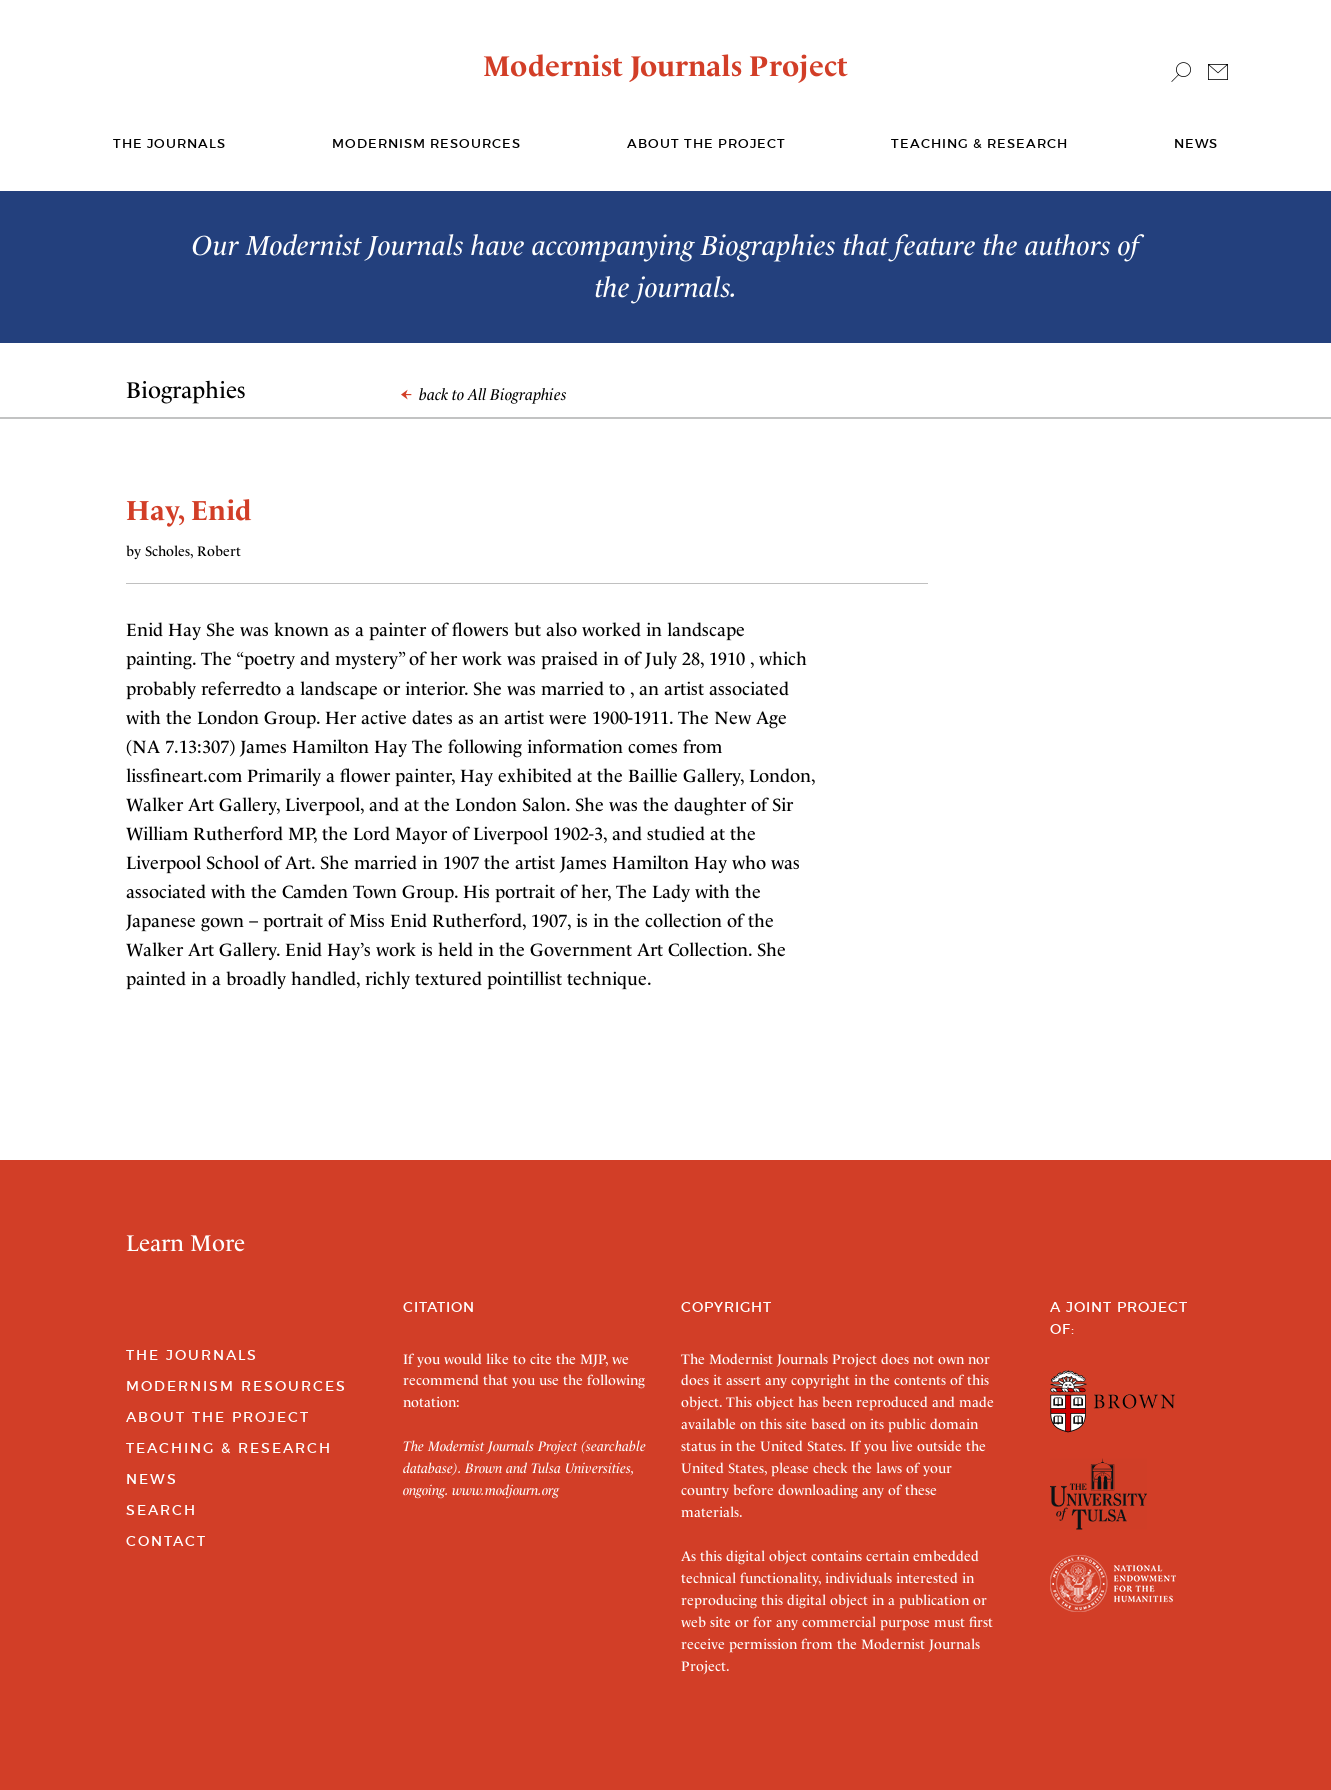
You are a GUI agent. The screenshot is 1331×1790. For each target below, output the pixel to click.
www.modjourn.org (505, 1490)
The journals (169, 143)
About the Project (706, 143)
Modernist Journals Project (665, 66)
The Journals (192, 1355)
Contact (166, 1541)
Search (161, 1510)
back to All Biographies (484, 394)
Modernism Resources (426, 143)
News (1196, 143)
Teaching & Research (979, 143)
